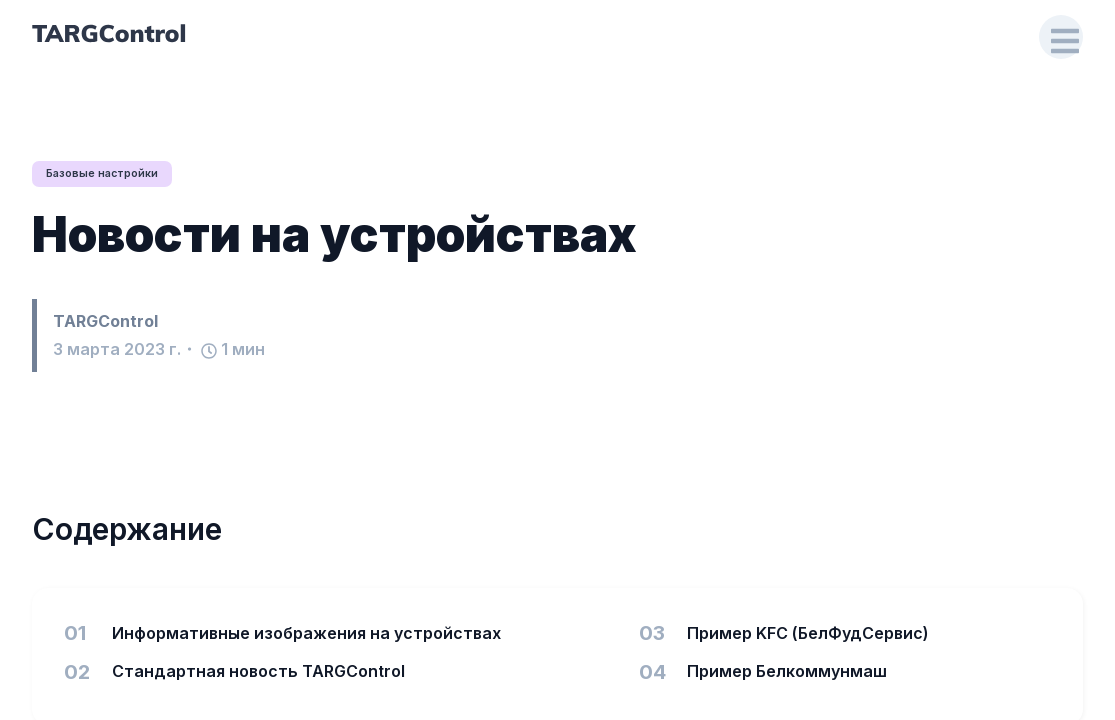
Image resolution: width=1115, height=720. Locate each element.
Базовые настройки (109, 173)
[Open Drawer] (1060, 38)
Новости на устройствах (334, 235)
